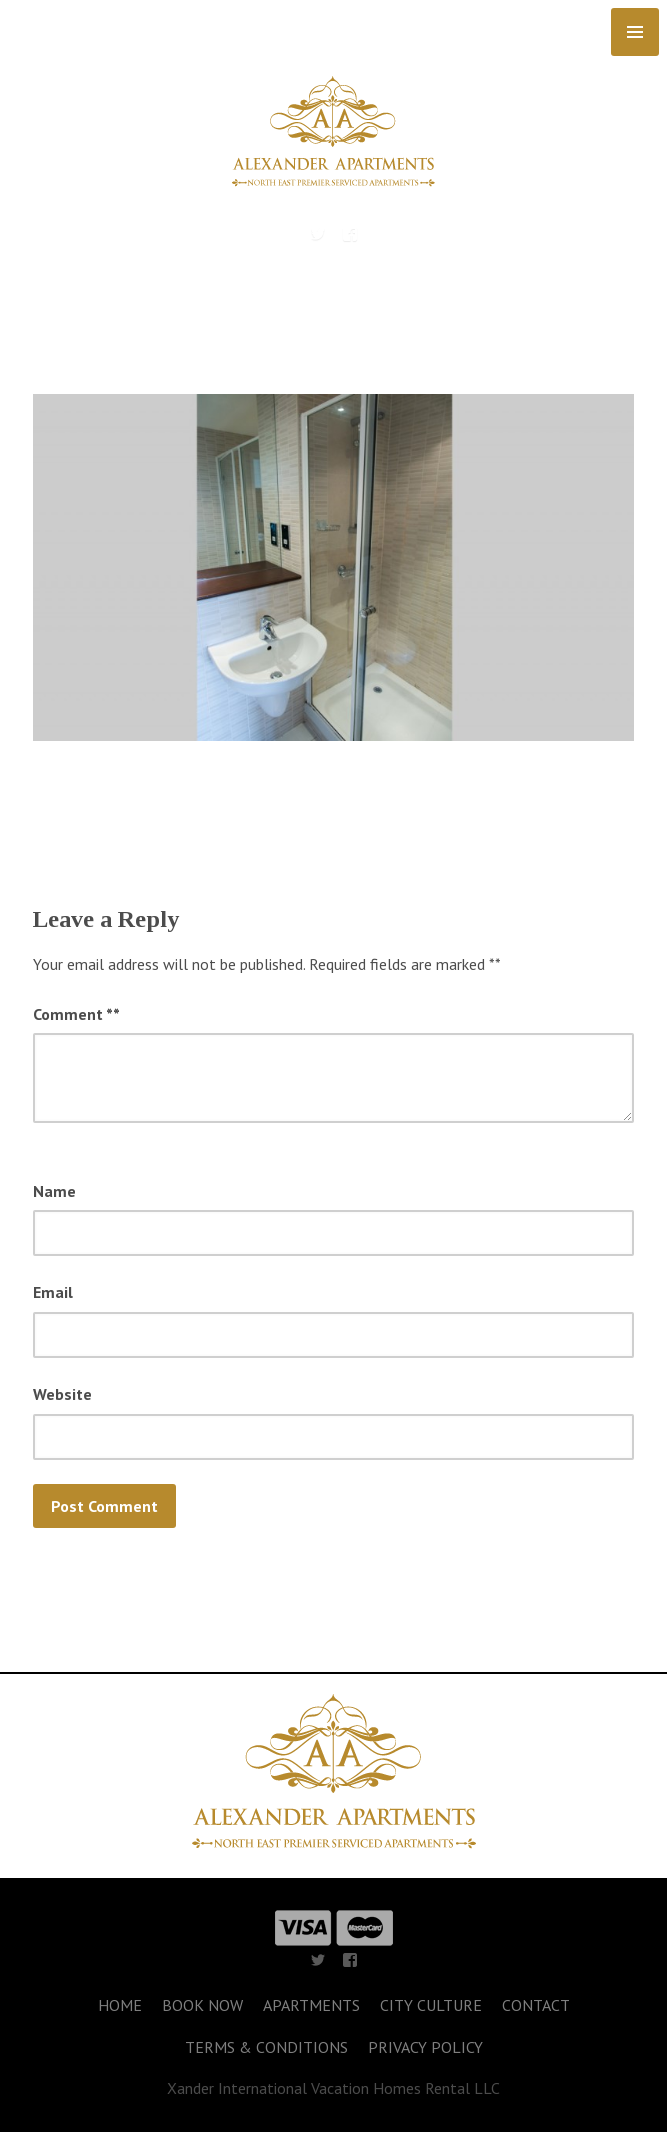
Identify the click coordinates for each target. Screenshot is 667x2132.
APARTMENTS (311, 2005)
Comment (76, 1014)
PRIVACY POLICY (425, 2047)
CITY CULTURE (431, 2005)
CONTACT (536, 2005)
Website (62, 1394)
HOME (120, 2005)
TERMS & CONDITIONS (266, 2047)
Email (53, 1292)
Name (54, 1191)
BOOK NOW (202, 2005)
